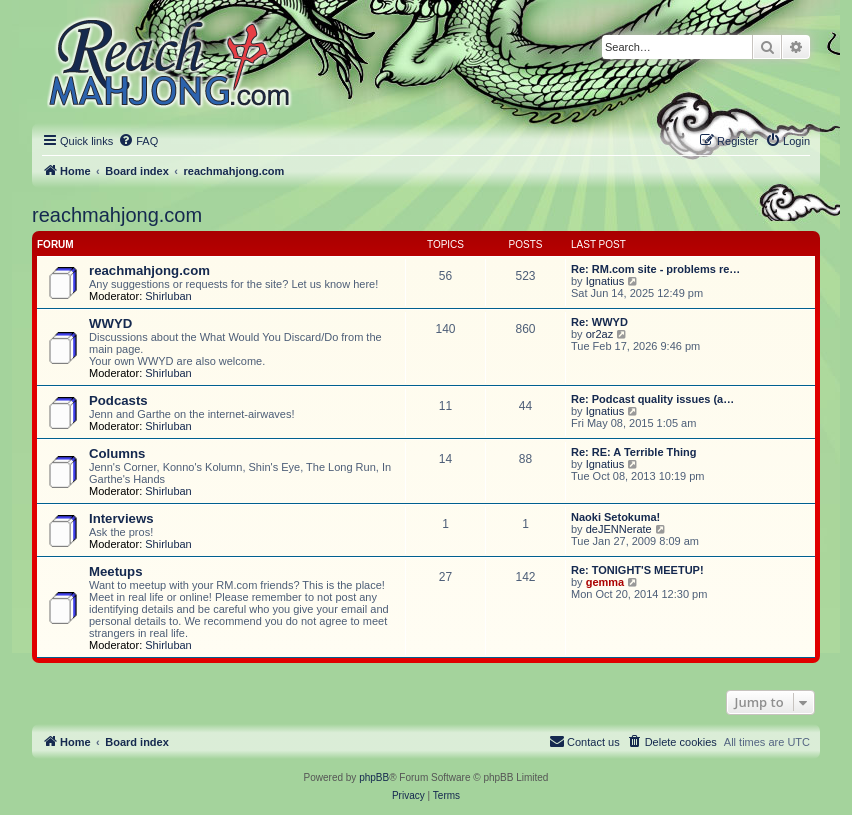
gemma (605, 582)
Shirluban (168, 296)
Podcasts (118, 400)
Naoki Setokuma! (615, 517)
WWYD (110, 323)
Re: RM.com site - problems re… (655, 269)
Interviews (121, 518)
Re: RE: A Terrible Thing (634, 452)
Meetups (116, 571)
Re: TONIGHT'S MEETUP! (637, 570)
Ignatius (605, 281)
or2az (600, 334)
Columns (117, 453)
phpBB (374, 777)
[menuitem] (138, 141)
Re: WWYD (599, 322)
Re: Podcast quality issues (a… (652, 399)
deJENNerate (619, 529)
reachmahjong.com (117, 215)
